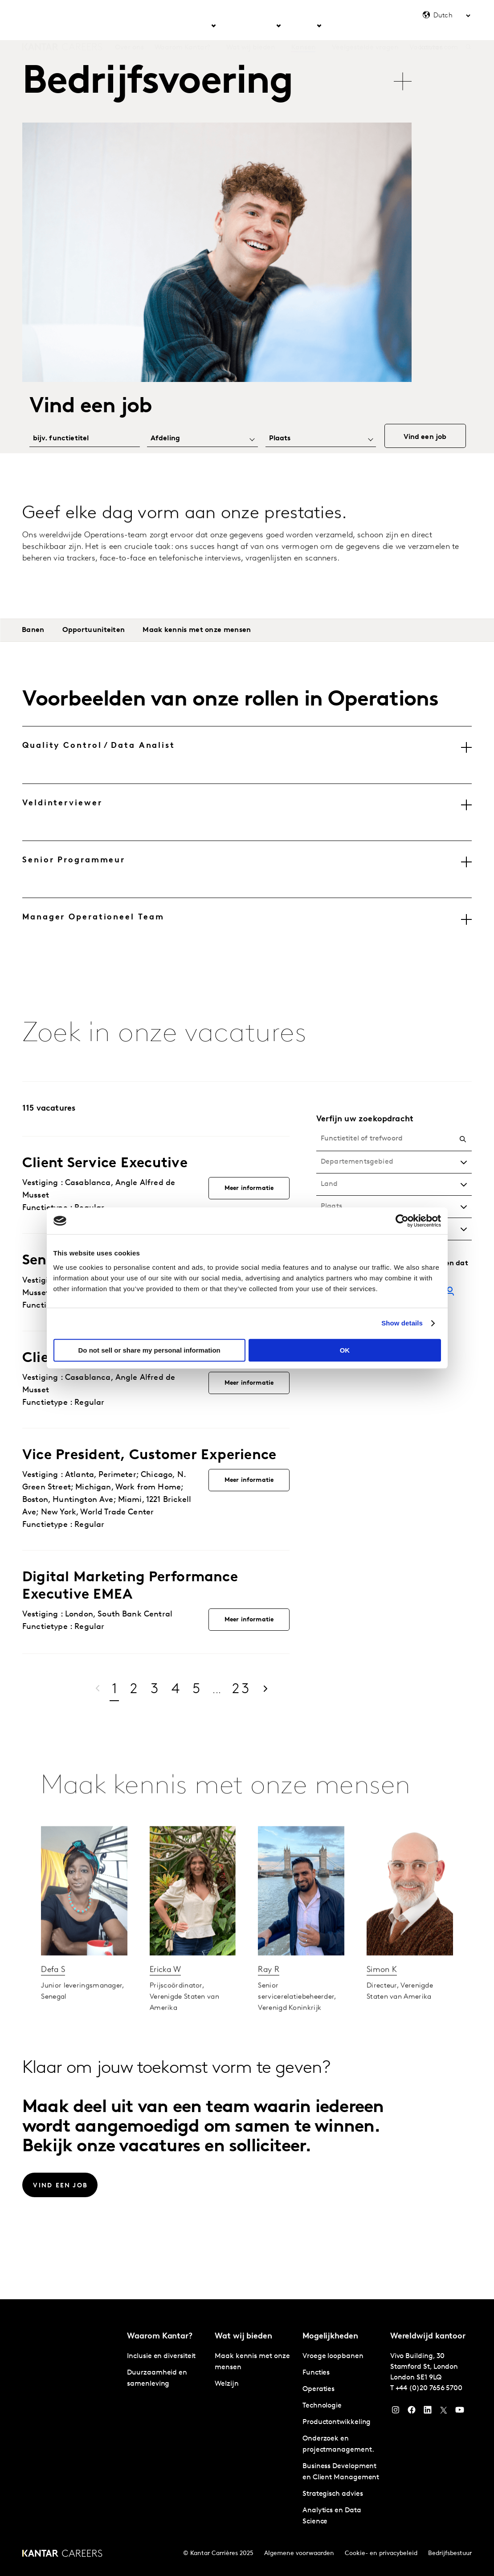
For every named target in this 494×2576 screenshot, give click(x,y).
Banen (33, 630)
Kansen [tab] (303, 25)
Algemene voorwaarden (299, 2553)
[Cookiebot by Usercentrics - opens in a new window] (402, 1220)
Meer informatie (249, 1188)
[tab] (247, 754)
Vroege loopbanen (332, 2356)
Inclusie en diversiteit (161, 2356)
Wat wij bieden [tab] (250, 25)
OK (345, 1350)
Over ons (129, 25)
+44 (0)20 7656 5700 (429, 2388)
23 (241, 1689)
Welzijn (226, 2383)
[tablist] (218, 77)
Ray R (268, 2000)
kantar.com (439, 25)
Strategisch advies (332, 2494)
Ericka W (165, 2000)
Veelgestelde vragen (365, 25)
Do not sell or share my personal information (149, 1350)
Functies (316, 2372)
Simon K (382, 2000)
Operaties (318, 2389)
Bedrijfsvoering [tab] (157, 83)
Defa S (53, 2000)
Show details (402, 1323)
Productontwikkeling (336, 2422)
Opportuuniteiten (93, 630)
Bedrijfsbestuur (450, 2553)
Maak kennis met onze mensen (197, 630)
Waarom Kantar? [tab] (183, 25)
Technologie (322, 2405)
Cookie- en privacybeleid (381, 2553)
